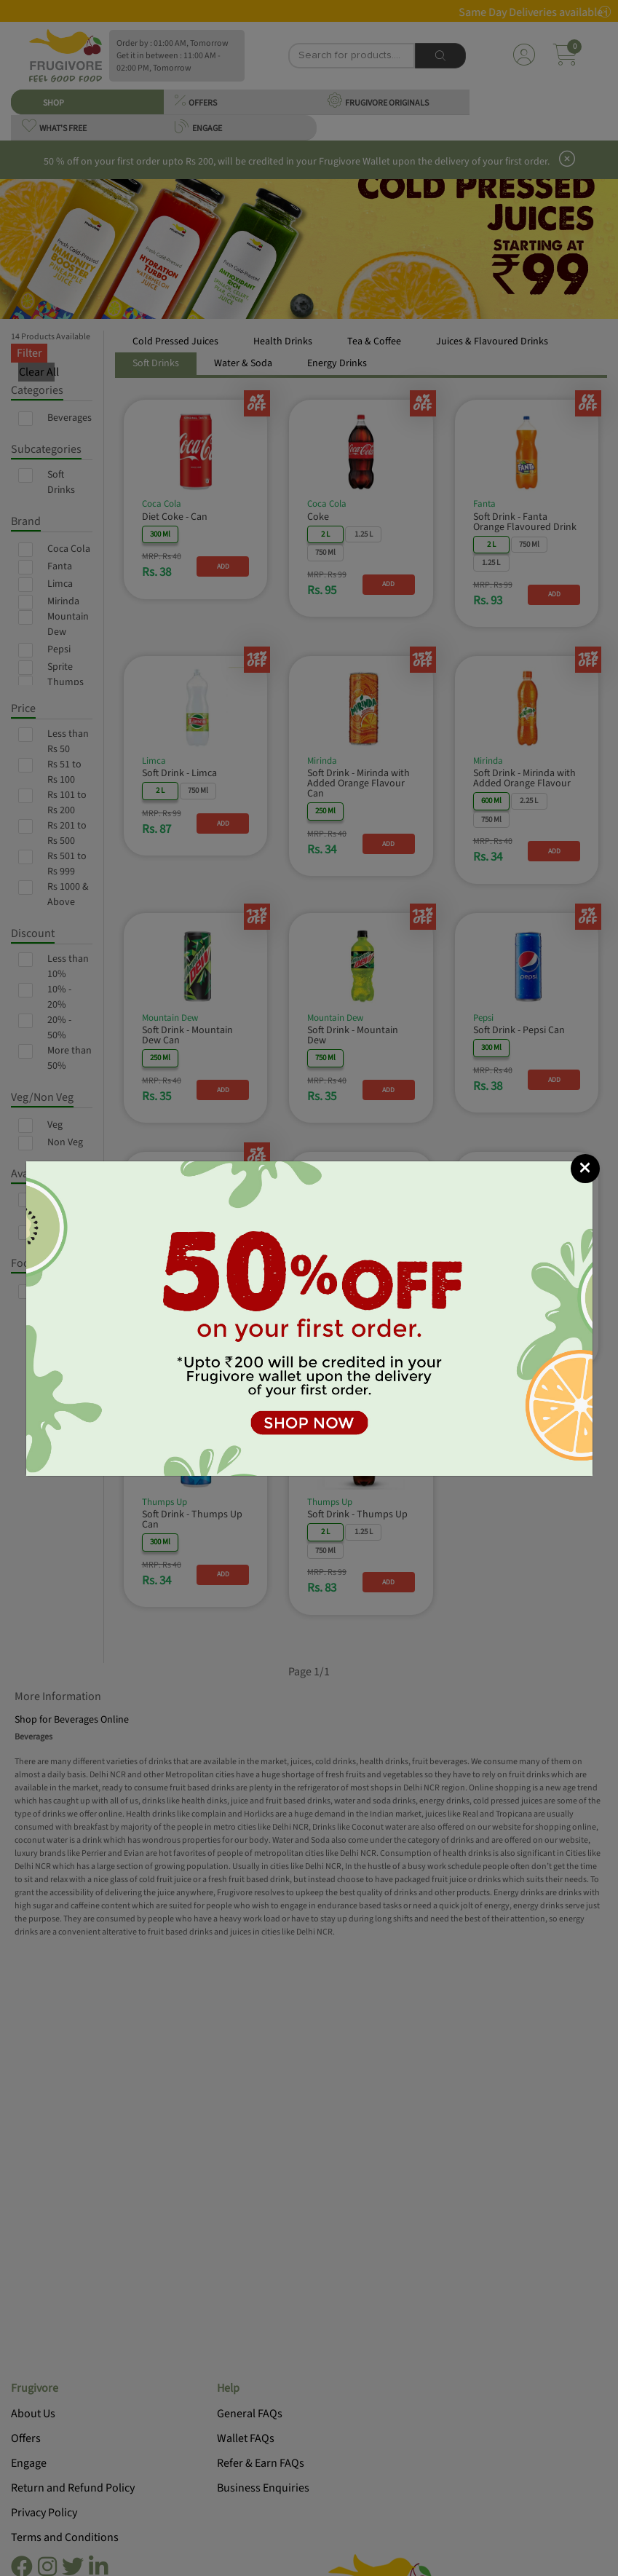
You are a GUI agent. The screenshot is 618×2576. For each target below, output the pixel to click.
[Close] (585, 1168)
